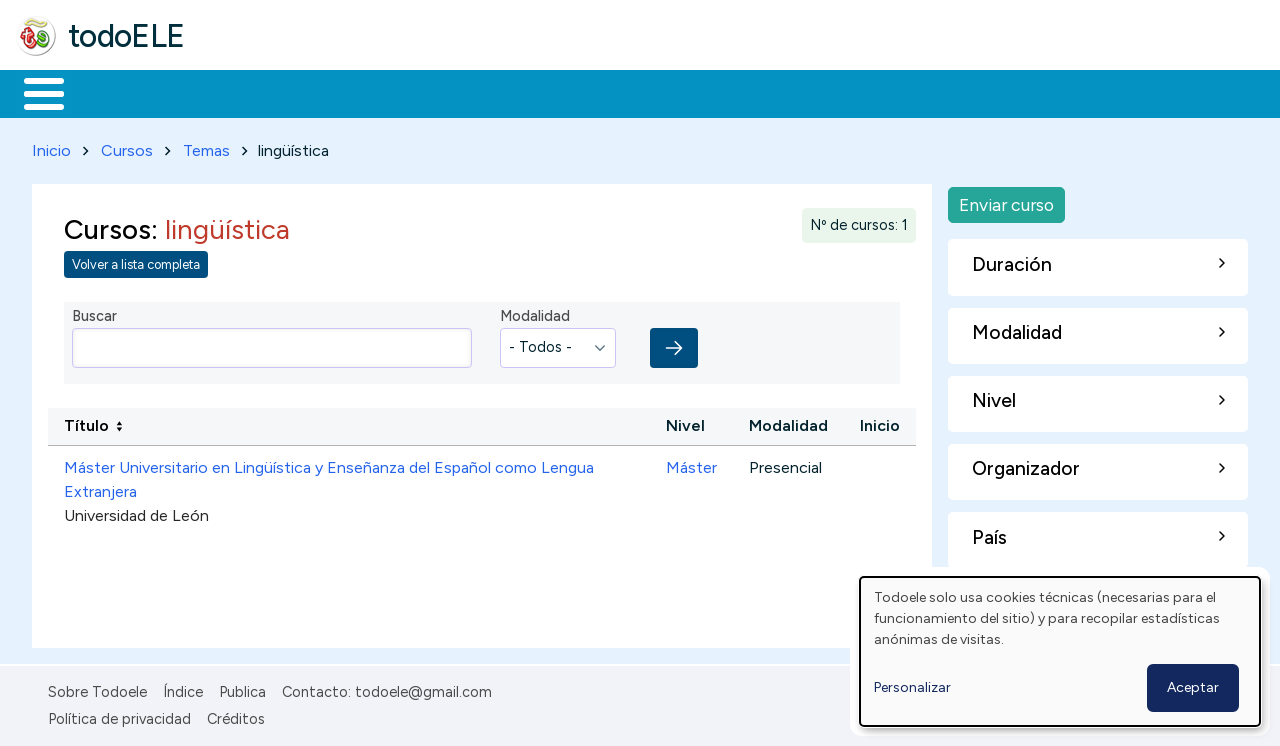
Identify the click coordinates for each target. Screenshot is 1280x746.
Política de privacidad (119, 715)
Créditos (236, 715)
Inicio (33, 92)
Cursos (127, 146)
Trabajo (360, 92)
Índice (183, 689)
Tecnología (598, 92)
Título (86, 422)
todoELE (126, 36)
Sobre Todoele (97, 689)
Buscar (821, 92)
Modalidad (535, 313)
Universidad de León (136, 512)
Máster (691, 464)
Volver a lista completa (136, 261)
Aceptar (1193, 687)
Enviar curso (1006, 200)
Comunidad (731, 92)
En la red (472, 92)
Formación (241, 92)
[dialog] (1060, 651)
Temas (206, 146)
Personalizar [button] (912, 687)
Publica (242, 689)
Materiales (112, 92)
